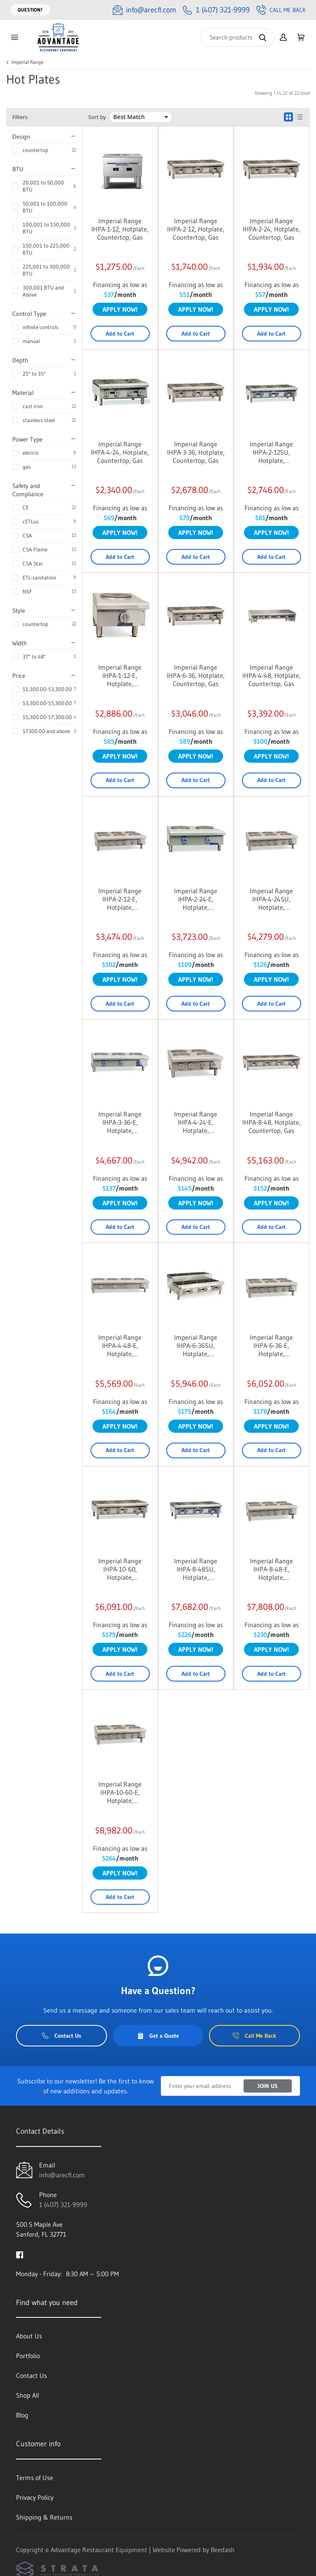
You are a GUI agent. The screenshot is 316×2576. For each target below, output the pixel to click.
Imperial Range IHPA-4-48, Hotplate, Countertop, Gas (271, 675)
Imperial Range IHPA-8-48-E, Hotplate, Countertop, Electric (271, 1569)
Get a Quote (158, 2035)
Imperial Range (28, 62)
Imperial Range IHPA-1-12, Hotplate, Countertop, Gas (120, 229)
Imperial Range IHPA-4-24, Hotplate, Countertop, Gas (120, 452)
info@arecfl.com (62, 2175)
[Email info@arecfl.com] (144, 10)
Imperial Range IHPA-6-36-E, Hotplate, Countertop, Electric (271, 1345)
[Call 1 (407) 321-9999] (216, 10)
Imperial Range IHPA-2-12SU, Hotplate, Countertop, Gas (271, 452)
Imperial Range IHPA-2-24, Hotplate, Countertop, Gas (271, 229)
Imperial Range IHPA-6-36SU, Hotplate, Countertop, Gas (195, 1345)
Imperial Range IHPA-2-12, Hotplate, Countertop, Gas (195, 229)
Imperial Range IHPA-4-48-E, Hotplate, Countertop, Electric (120, 1345)
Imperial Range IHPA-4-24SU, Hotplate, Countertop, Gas (271, 899)
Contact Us (61, 2035)
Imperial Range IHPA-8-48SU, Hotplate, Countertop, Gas (195, 1569)
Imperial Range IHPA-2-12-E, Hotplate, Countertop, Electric (120, 899)
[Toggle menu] (14, 37)
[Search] (237, 37)
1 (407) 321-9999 (63, 2204)
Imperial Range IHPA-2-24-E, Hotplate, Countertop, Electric (195, 899)
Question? (30, 10)
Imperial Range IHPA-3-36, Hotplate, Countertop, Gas (196, 452)
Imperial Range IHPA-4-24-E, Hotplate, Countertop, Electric (195, 1122)
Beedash (223, 2550)
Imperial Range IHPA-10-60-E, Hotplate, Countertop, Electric (120, 1792)
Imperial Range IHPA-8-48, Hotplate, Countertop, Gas (271, 1122)
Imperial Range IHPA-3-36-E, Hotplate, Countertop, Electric (120, 1122)
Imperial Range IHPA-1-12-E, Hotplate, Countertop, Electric (120, 675)
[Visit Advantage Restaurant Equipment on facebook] (19, 2254)
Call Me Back (281, 10)
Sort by (97, 117)
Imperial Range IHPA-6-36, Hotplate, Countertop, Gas (196, 675)
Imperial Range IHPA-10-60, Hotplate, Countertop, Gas (120, 1569)
